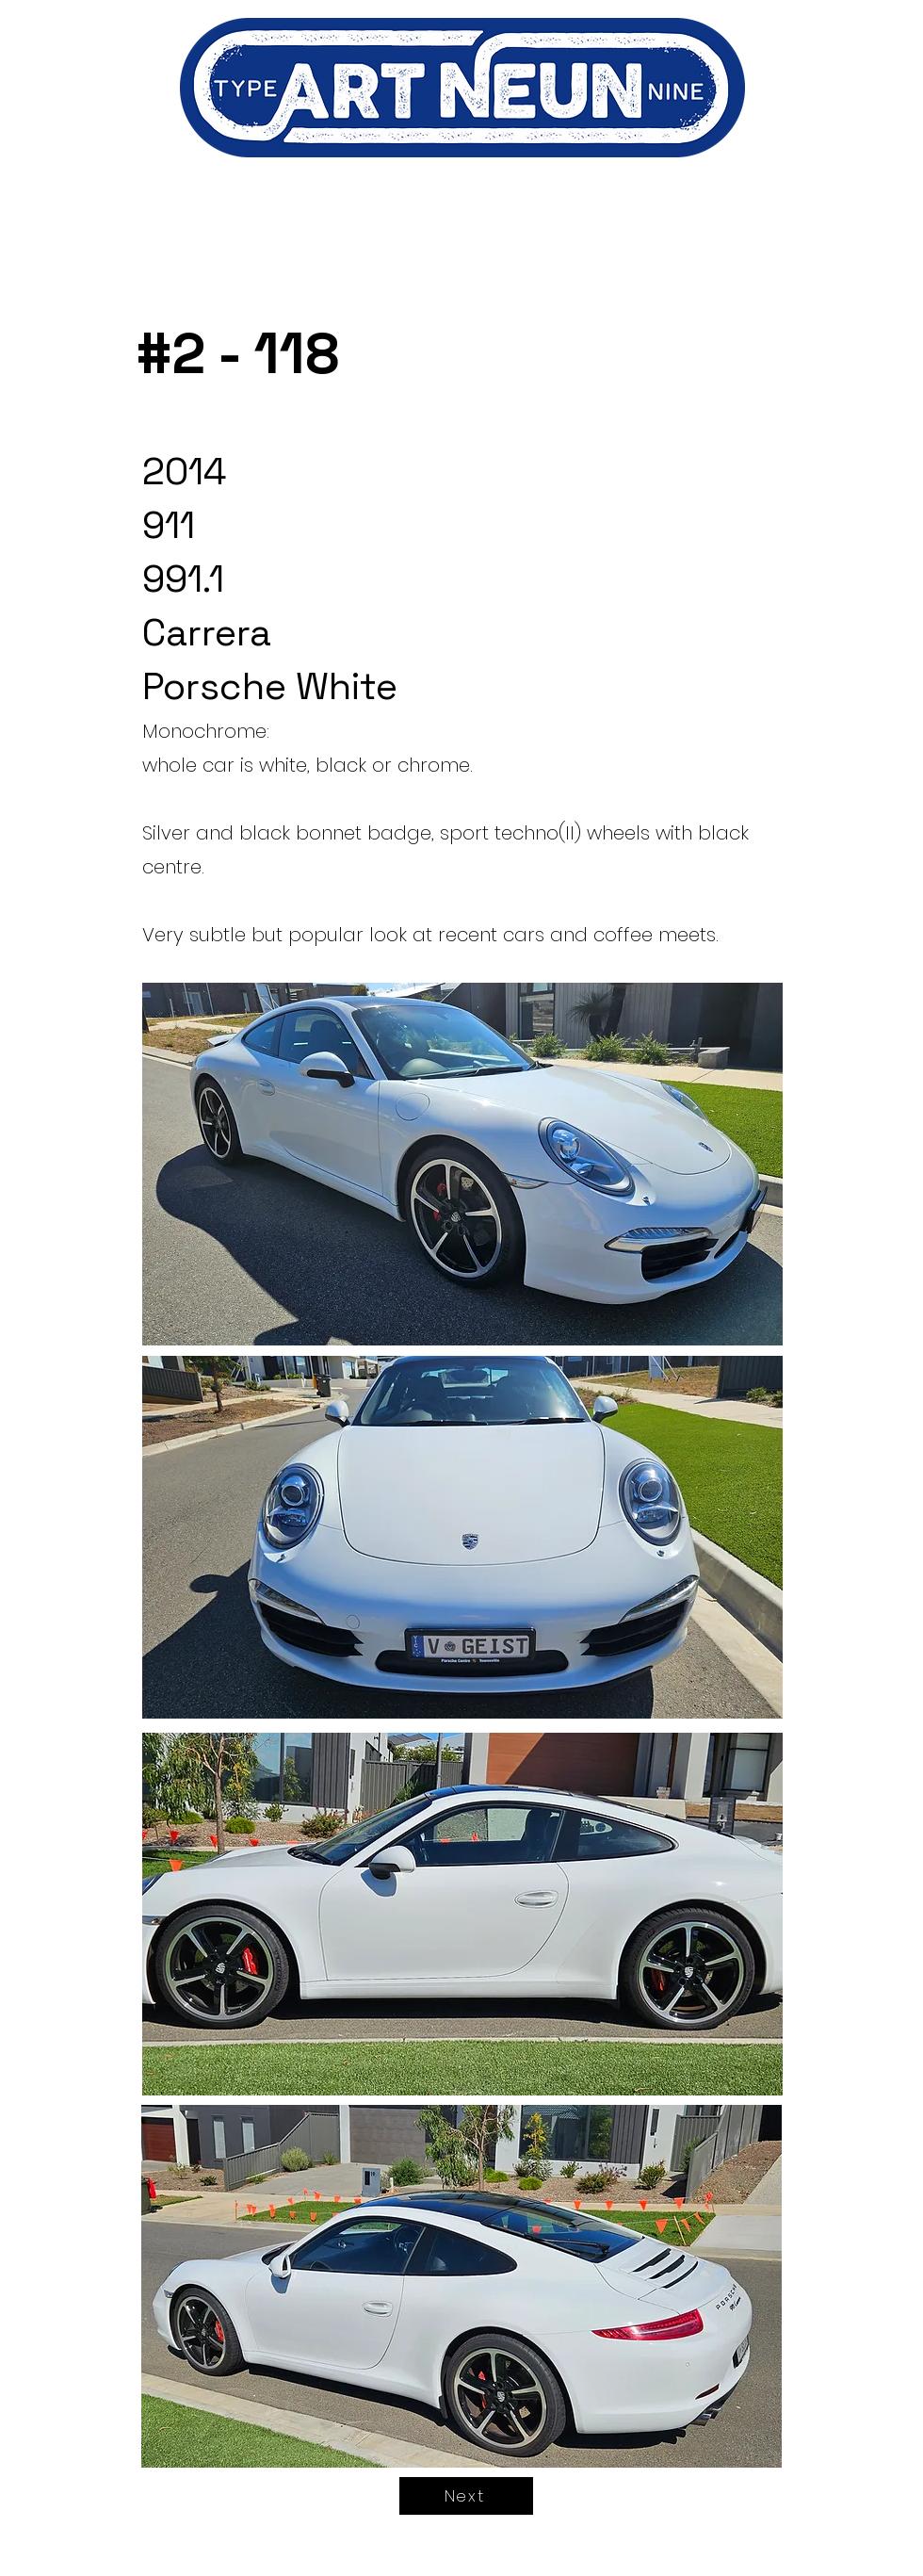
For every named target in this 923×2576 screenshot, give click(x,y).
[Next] (466, 2496)
